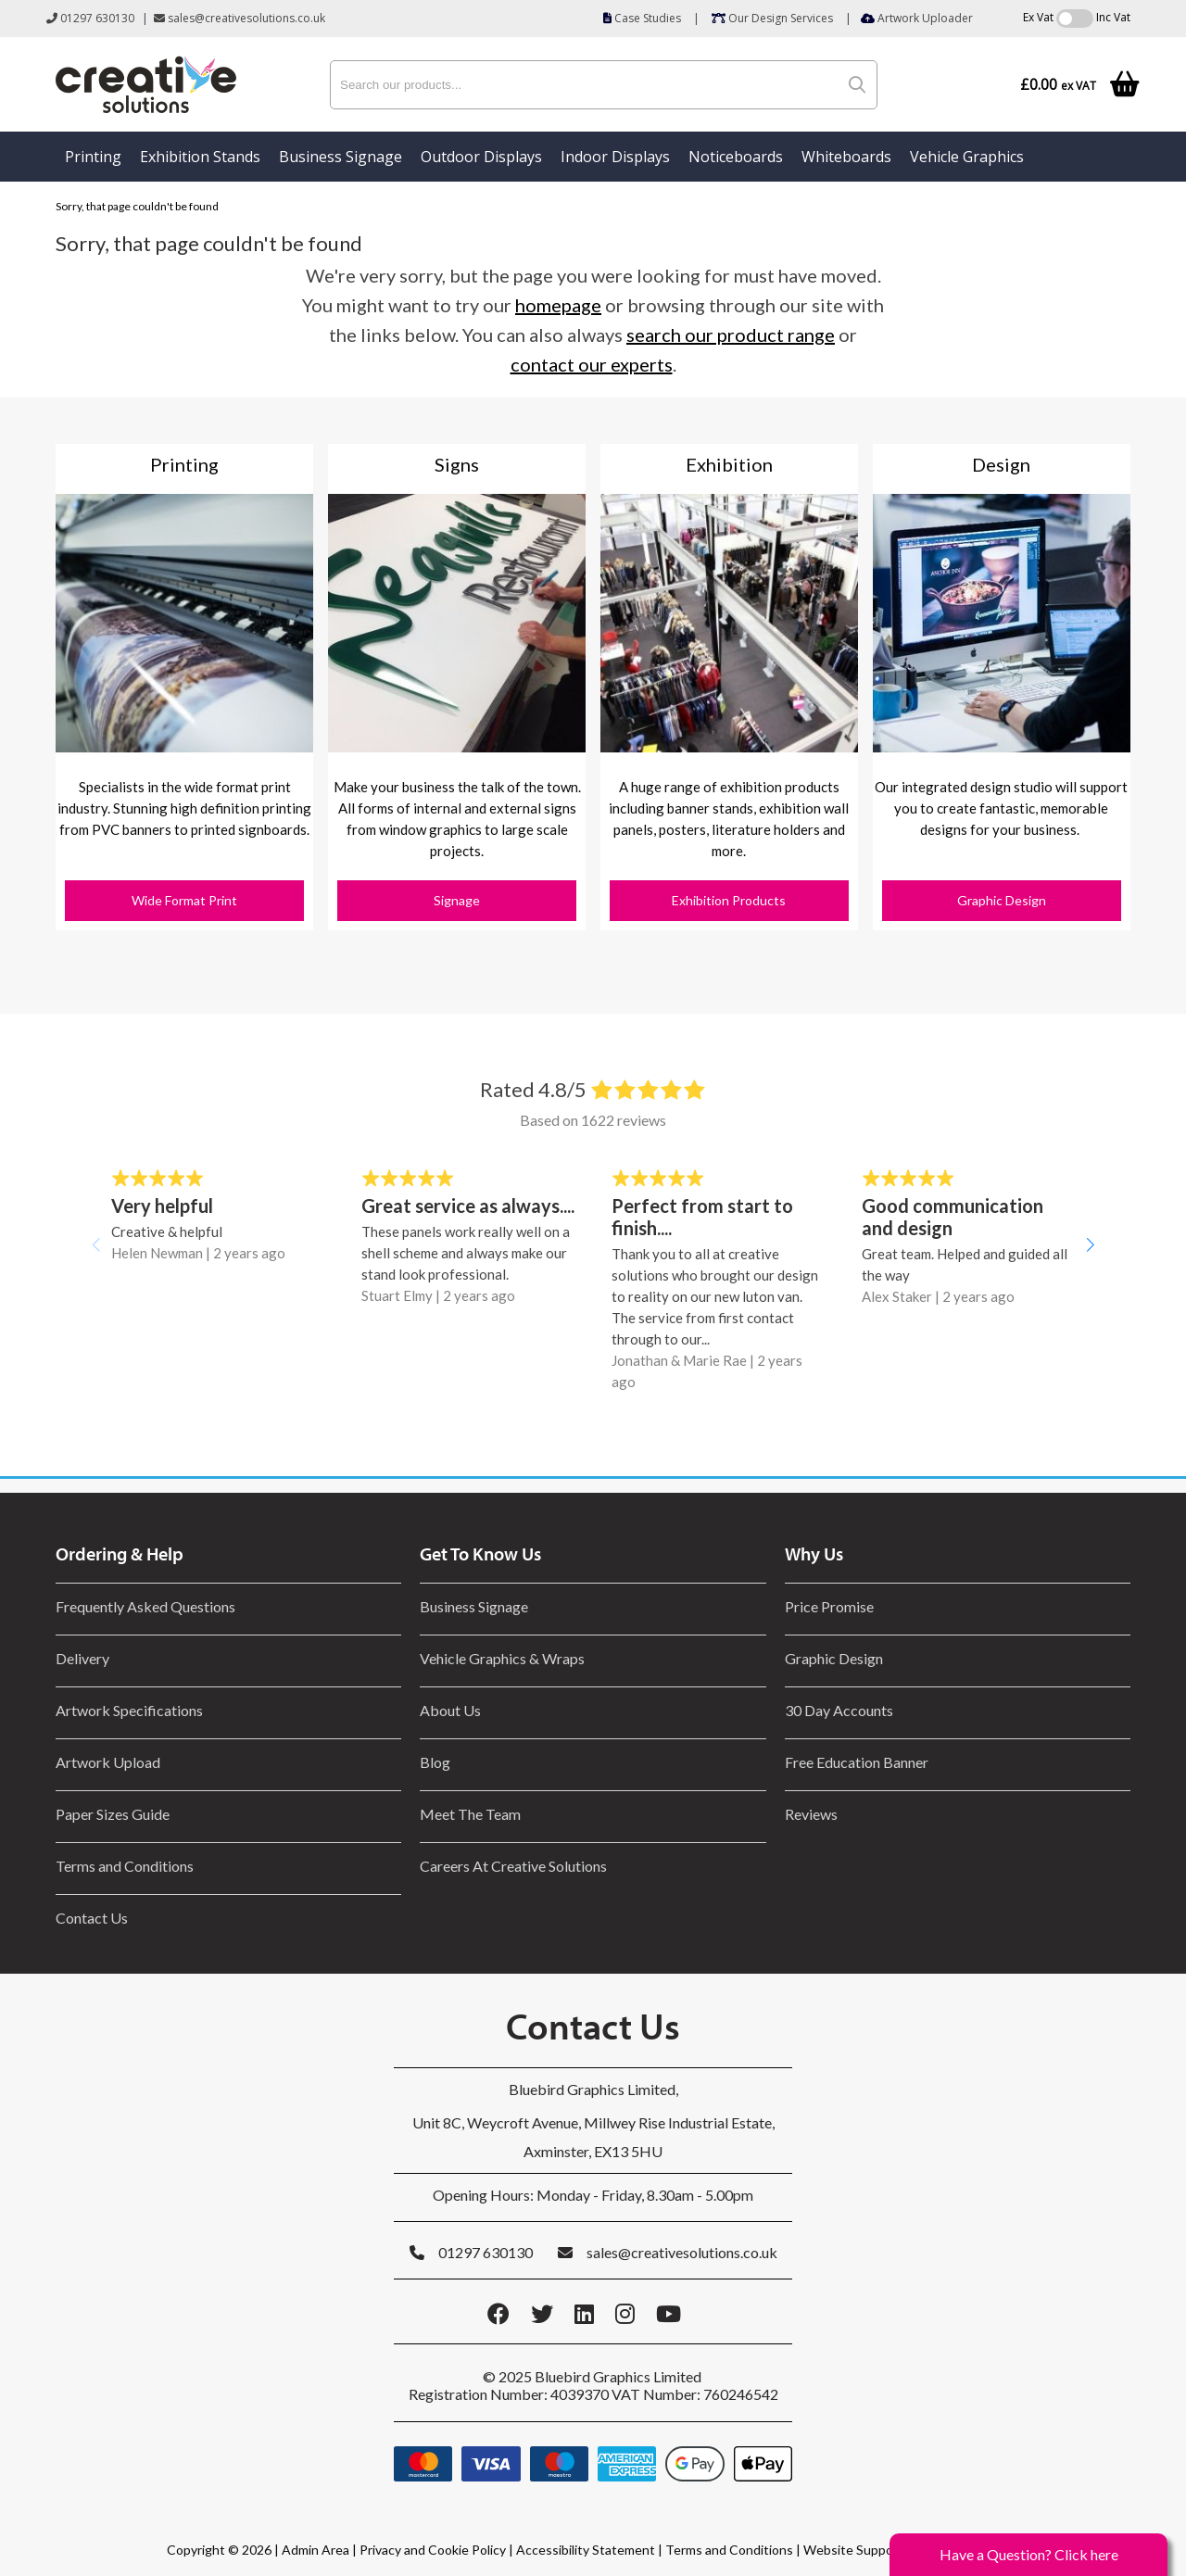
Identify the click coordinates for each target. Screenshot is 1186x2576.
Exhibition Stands (200, 156)
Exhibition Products (729, 900)
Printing (93, 156)
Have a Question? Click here (1029, 2554)
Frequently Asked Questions (148, 1606)
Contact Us (92, 1917)
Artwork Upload (108, 1762)
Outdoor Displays (481, 156)
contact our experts (592, 364)
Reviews (811, 1814)
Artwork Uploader (917, 18)
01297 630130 (90, 18)
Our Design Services (772, 18)
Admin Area (315, 2549)
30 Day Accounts (839, 1710)
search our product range (730, 334)
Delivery (82, 1658)
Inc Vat (1113, 17)
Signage (457, 900)
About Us (450, 1710)
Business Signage (340, 156)
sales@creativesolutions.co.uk (239, 18)
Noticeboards (735, 156)
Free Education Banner (856, 1762)
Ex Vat (1038, 17)
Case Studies (642, 18)
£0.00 (1058, 85)
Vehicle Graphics (967, 156)
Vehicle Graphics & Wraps (502, 1658)
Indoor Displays (615, 156)
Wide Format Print (184, 900)
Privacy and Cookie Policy (433, 2549)
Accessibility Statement (585, 2549)
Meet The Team (470, 1814)
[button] (1090, 1244)
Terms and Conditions (125, 1866)
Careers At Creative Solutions (513, 1866)
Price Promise (829, 1606)
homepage (558, 305)
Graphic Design (1001, 900)
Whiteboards (846, 156)
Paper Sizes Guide (113, 1814)
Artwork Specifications (129, 1710)
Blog (435, 1762)
